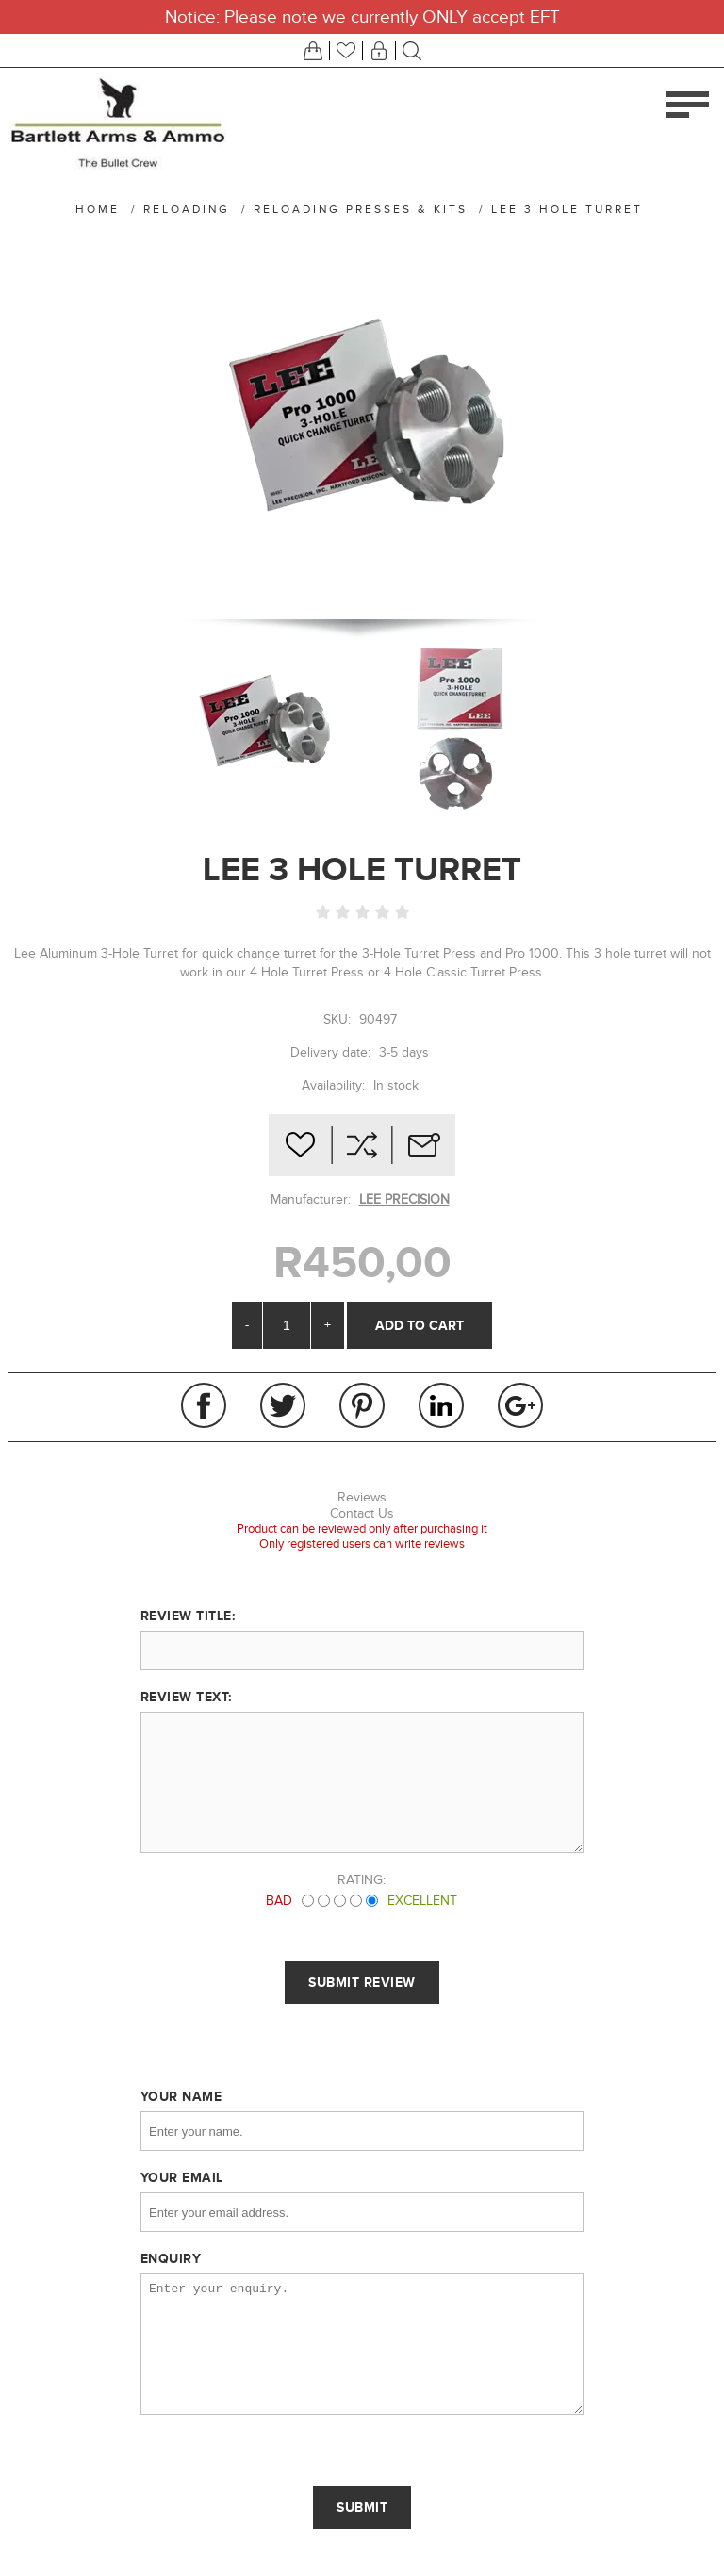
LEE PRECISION (404, 1199)
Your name (181, 2096)
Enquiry (171, 2258)
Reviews (362, 1497)
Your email (181, 2177)
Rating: (361, 1880)
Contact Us (362, 1513)
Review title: (188, 1615)
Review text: (186, 1696)
